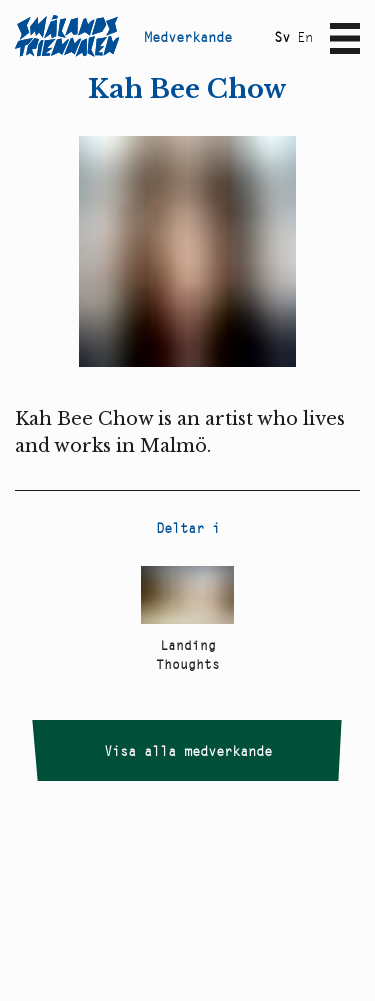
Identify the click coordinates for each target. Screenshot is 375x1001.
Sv (282, 37)
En (305, 37)
